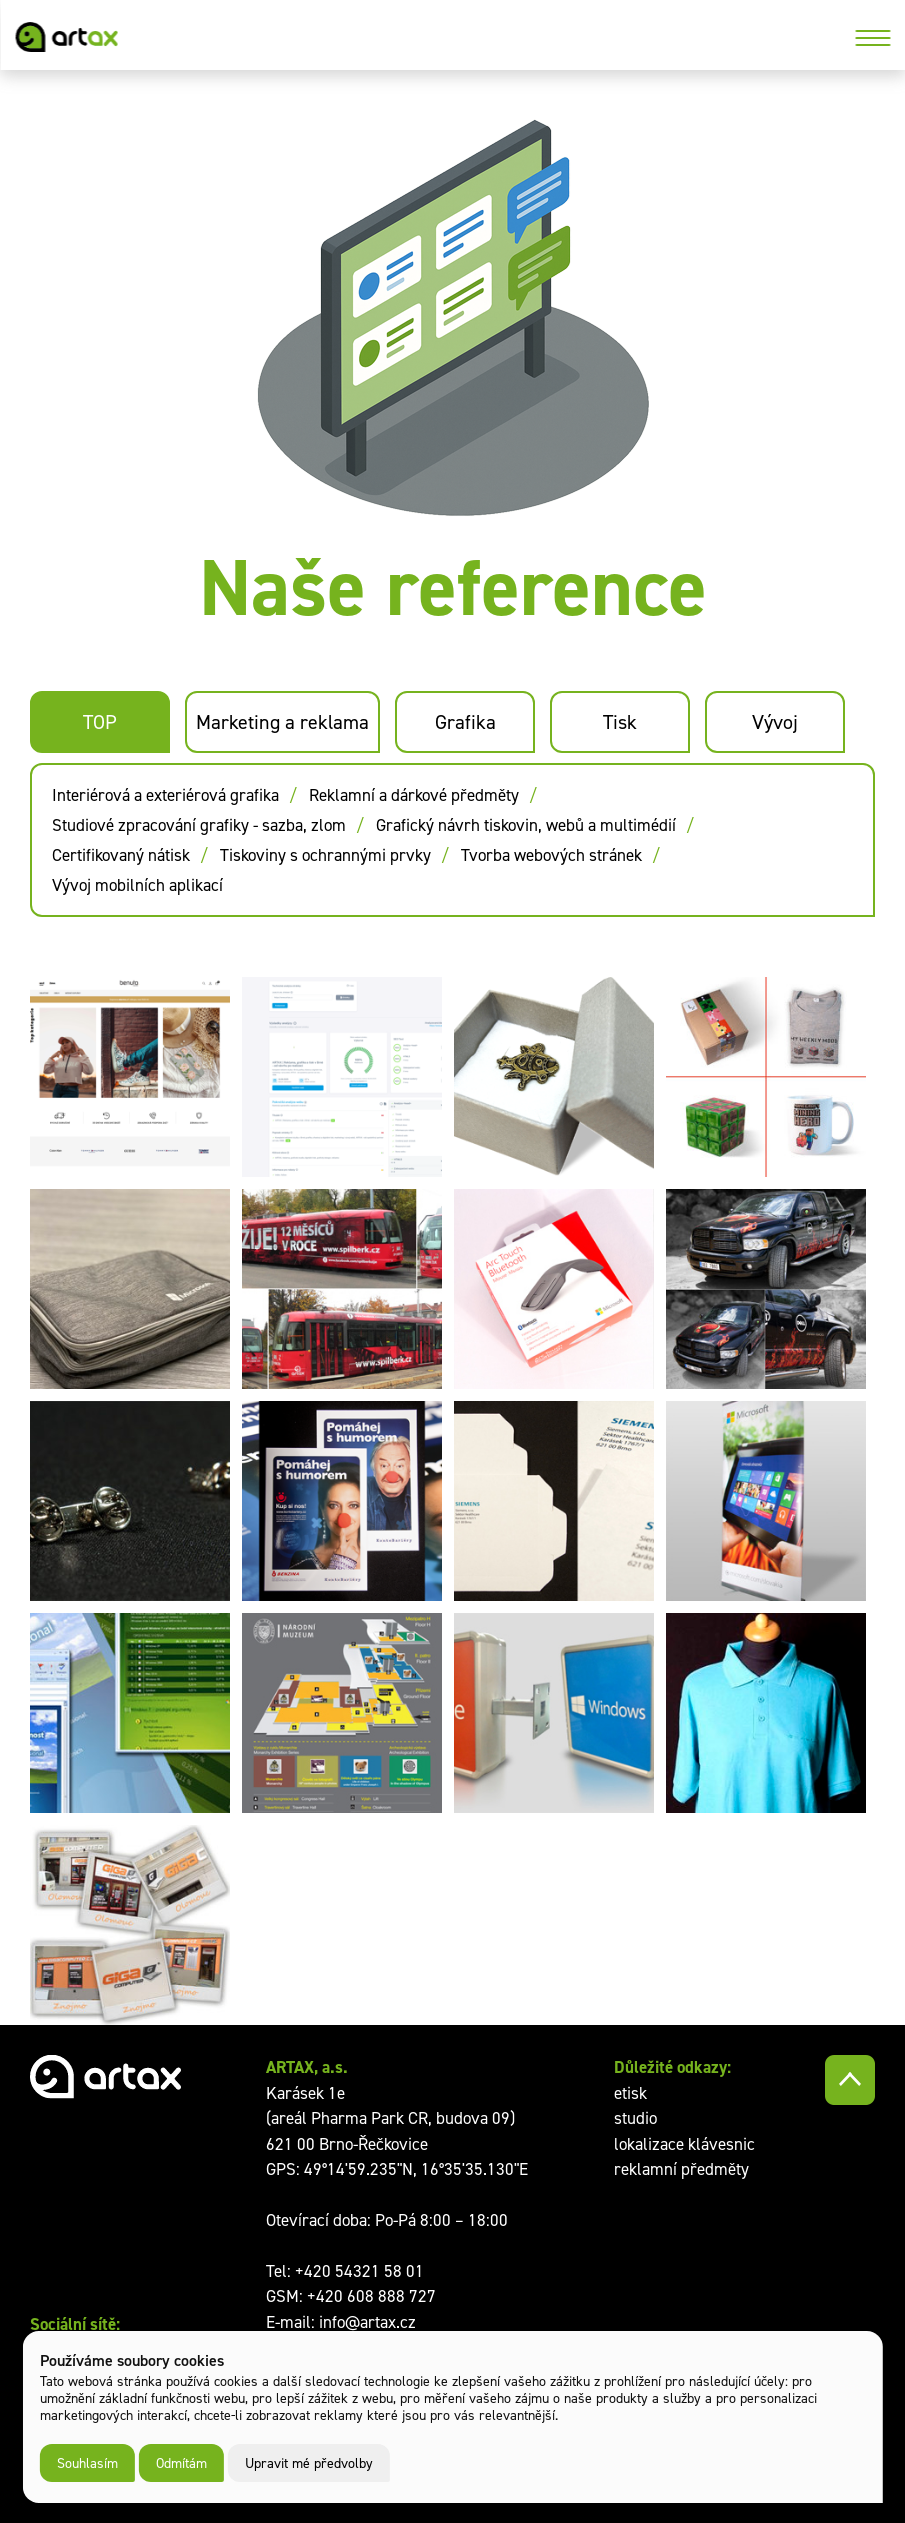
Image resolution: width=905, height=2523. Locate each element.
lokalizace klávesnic (684, 2144)
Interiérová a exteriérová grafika (165, 795)
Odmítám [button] (181, 2462)
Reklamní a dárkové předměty (414, 795)
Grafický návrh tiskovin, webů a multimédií (526, 825)
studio (635, 2118)
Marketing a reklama (282, 722)
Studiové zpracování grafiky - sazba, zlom (199, 825)
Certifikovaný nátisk (121, 855)
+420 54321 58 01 (359, 2271)
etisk (630, 2093)
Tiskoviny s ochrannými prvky (325, 855)
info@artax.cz (367, 2322)
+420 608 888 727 (371, 2296)
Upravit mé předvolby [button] (309, 2462)
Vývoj (775, 722)
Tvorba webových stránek (551, 855)
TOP (100, 722)
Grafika (465, 722)
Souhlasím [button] (87, 2462)
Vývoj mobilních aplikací (137, 885)
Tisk (620, 722)
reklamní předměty (681, 2169)
